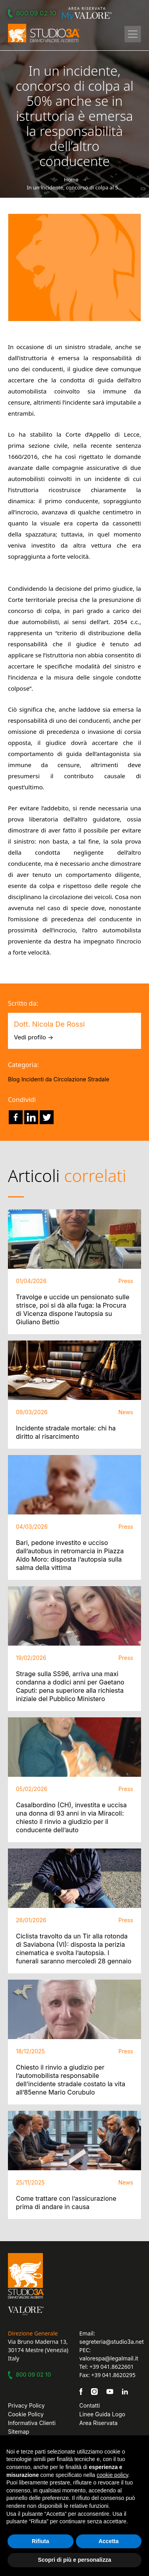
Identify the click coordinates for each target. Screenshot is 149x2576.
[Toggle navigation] (132, 34)
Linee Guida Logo (102, 2414)
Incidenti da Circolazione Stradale (65, 1079)
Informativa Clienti (32, 2422)
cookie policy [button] (112, 2475)
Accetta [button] (109, 2541)
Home (71, 179)
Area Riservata (98, 2422)
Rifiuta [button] (40, 2541)
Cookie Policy (26, 2414)
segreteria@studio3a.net (111, 2341)
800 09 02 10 (33, 13)
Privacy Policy (26, 2405)
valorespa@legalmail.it (108, 2358)
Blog (14, 1079)
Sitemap (18, 2431)
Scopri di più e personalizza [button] (74, 2560)
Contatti (89, 2405)
